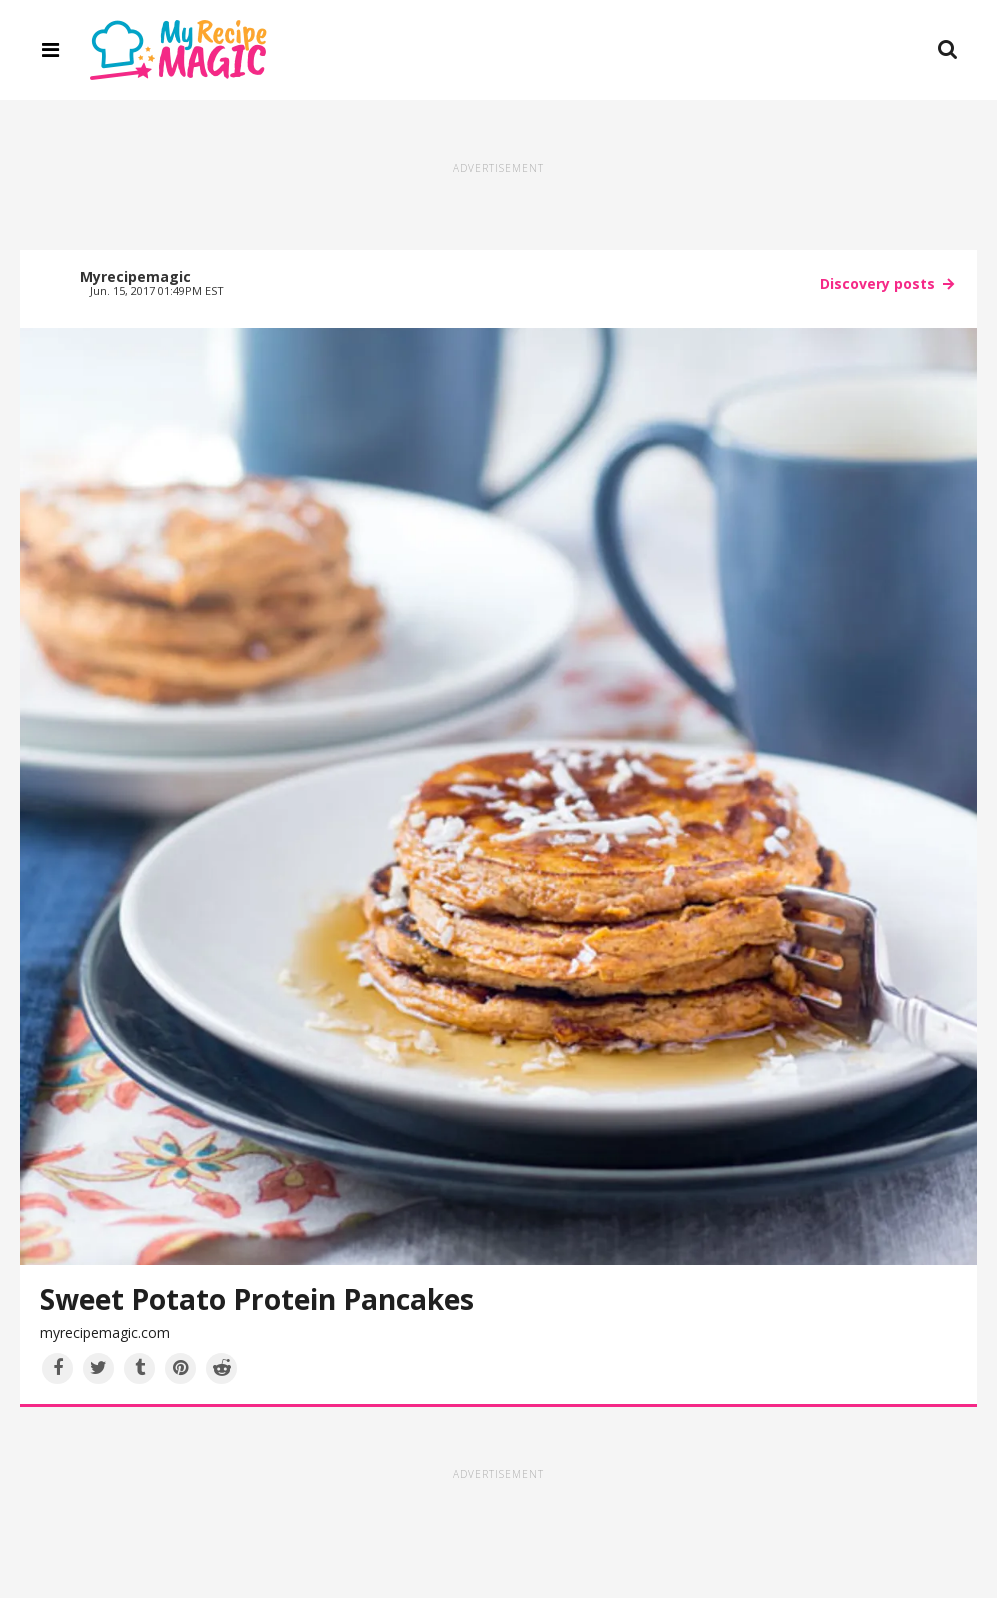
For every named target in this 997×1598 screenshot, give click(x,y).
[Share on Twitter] (98, 1368)
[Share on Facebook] (57, 1368)
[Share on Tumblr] (139, 1368)
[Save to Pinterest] (180, 1368)
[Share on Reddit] (221, 1368)
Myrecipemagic (135, 277)
